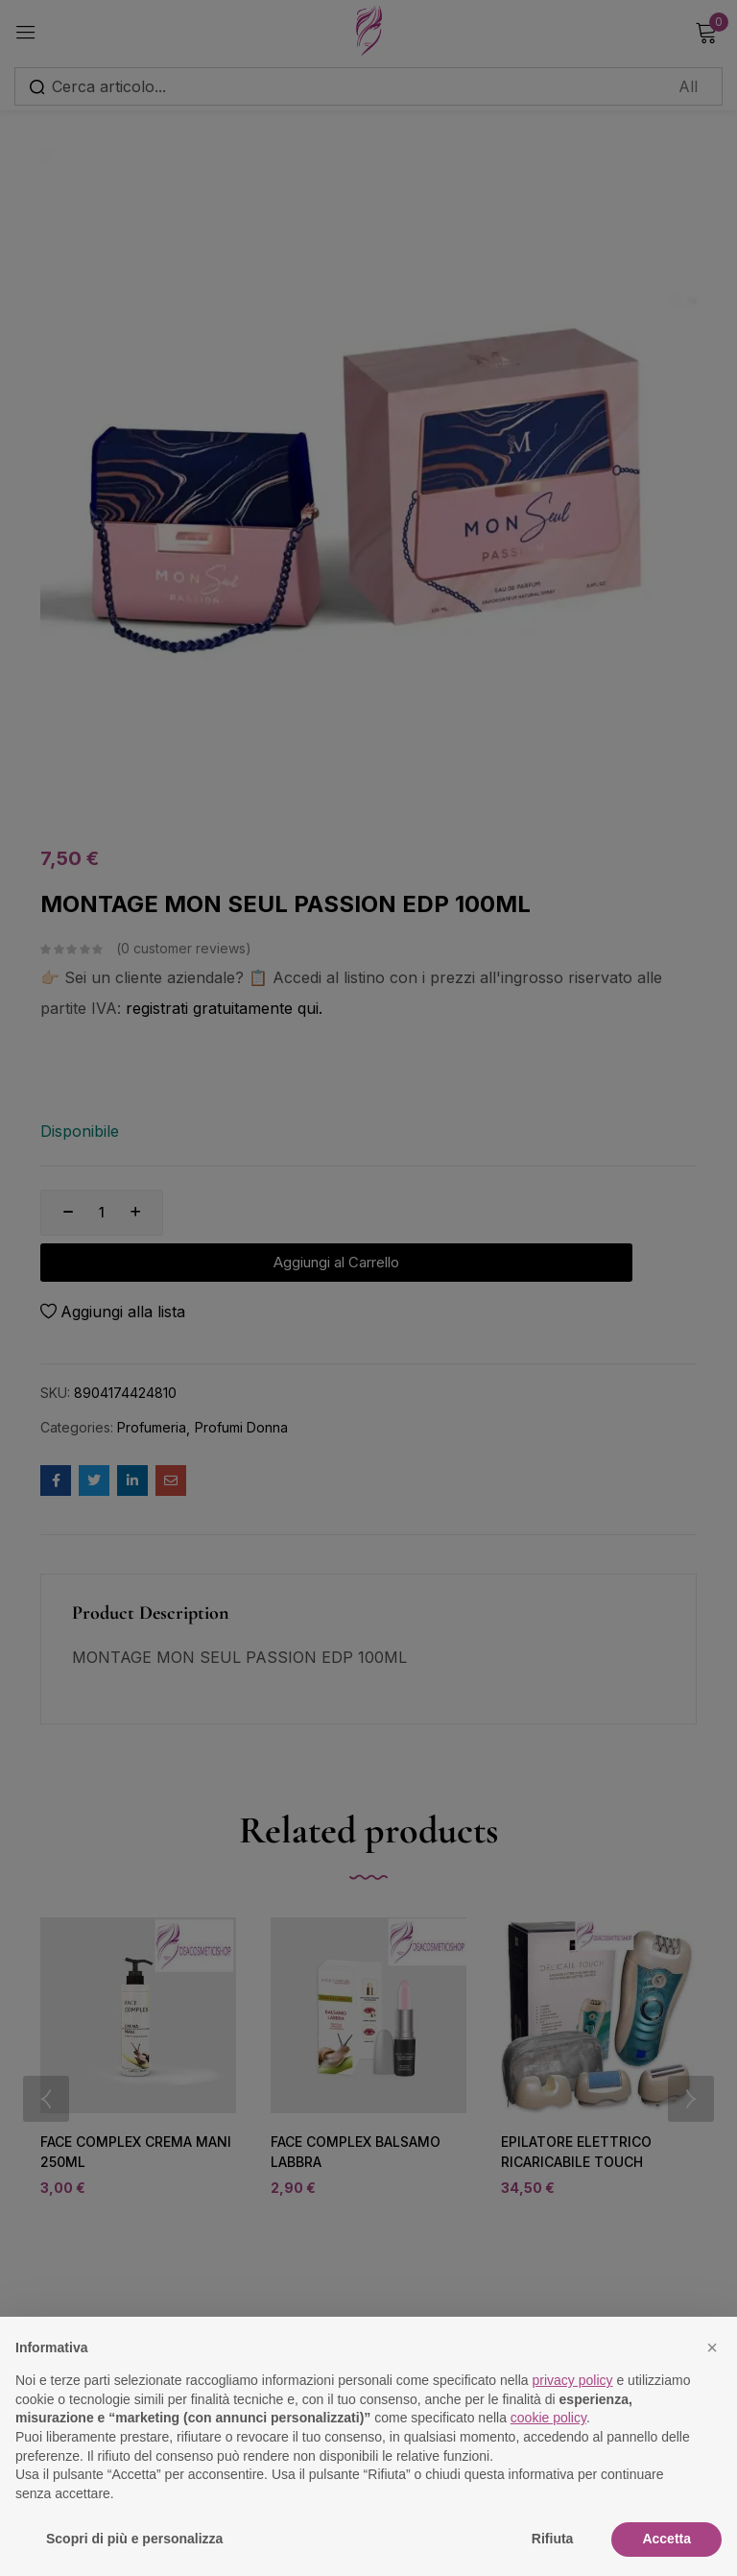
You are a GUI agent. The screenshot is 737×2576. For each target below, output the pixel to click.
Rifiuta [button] (553, 2538)
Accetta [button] (666, 2538)
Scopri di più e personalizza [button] (134, 2538)
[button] (712, 2347)
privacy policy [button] (573, 2380)
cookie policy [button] (548, 2417)
